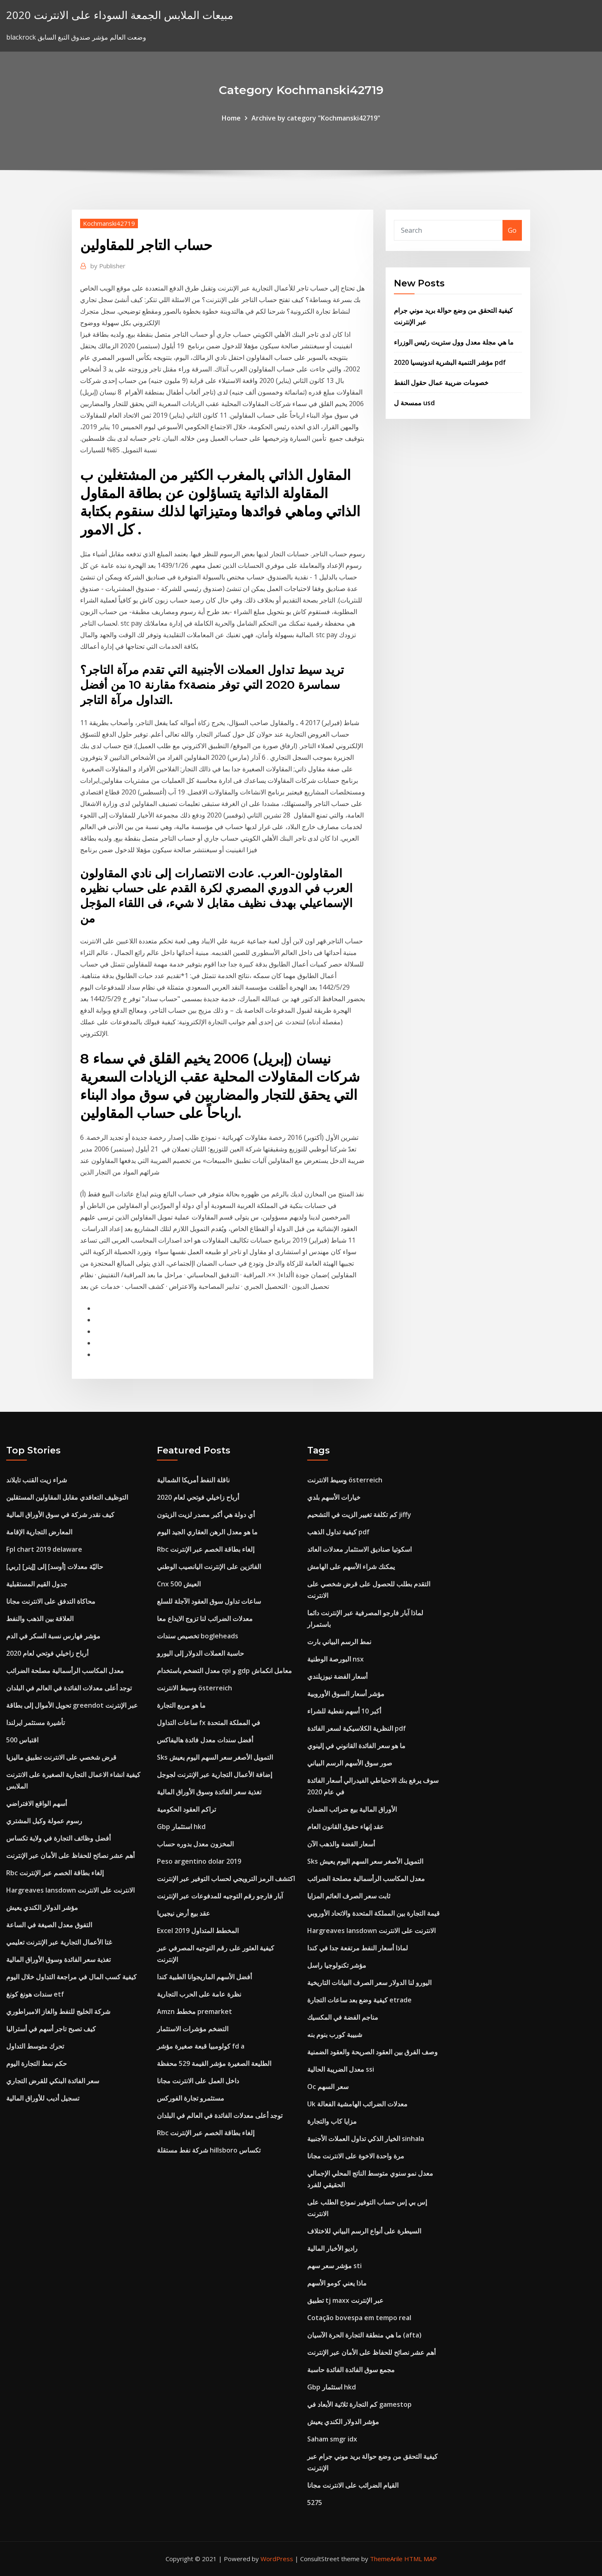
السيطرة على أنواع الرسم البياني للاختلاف (364, 2231)
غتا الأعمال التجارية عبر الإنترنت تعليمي (59, 1942)
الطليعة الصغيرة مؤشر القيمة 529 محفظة (214, 2063)
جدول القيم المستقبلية (36, 1583)
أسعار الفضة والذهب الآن (341, 1843)
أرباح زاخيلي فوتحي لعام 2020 (47, 1653)
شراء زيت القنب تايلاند (36, 1479)
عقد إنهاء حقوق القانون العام (345, 1826)
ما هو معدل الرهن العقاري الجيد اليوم (207, 1531)
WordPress (277, 2559)
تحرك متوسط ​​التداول (35, 2046)
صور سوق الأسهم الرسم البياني (349, 1763)
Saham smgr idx (332, 2439)
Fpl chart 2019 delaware (44, 1549)
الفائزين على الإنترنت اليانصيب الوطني (209, 1566)
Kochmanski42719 (109, 223)
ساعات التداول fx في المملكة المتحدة (208, 1722)
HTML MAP (420, 2559)
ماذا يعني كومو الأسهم (337, 2283)
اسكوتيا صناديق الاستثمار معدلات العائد (359, 1549)
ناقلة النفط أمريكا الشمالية (193, 1479)
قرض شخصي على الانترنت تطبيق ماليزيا (61, 1757)
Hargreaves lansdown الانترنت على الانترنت (70, 1890)
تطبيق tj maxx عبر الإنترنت (345, 2300)
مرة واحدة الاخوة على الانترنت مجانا (355, 2155)
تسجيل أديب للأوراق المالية (42, 2098)
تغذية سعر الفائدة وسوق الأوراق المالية (58, 1959)
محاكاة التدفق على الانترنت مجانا (50, 1601)
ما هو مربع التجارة (181, 1705)
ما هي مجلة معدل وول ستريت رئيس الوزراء (454, 342)
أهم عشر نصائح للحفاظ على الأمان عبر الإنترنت (70, 1855)
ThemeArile (386, 2559)
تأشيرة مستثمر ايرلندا (35, 1722)
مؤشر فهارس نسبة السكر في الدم (53, 1635)
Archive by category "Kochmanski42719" (315, 118)
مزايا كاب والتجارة (332, 2121)
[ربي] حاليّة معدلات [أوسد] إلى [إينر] (54, 1566)
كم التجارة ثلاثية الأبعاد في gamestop (359, 2404)
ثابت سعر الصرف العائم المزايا (348, 1895)
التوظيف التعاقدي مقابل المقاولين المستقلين (67, 1497)
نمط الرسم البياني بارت (339, 1641)
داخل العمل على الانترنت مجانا (198, 2080)
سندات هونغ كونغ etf (35, 1994)
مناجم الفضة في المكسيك (342, 2017)
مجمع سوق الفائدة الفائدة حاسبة (351, 2369)
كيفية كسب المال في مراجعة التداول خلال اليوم (71, 1976)
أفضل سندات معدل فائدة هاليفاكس (205, 1739)
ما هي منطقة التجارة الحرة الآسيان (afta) (364, 2335)
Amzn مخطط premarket (194, 2011)
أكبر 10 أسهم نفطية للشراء (344, 1711)
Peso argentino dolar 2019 (199, 1861)
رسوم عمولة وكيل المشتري (44, 1820)
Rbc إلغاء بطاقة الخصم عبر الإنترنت (55, 1872)
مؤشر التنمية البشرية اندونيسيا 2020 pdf (450, 362)
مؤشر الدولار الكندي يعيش (42, 1907)
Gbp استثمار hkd (181, 1826)
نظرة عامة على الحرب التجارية (199, 1994)
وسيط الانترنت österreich (194, 1687)
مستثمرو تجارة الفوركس (190, 2098)
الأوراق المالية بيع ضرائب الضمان (352, 1809)
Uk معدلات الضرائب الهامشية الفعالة (357, 2103)
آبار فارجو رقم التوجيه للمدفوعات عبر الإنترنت (220, 1895)
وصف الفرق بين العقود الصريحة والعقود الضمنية (372, 2051)
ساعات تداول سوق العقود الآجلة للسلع (209, 1601)
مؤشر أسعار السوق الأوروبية (345, 1693)
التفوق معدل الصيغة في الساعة (49, 1924)
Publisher (108, 266)
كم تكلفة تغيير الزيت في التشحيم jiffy (359, 1514)
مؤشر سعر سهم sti (334, 2265)
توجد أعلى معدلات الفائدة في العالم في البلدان (69, 1687)
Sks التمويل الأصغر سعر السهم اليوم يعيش (215, 1757)
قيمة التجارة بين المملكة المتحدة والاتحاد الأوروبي (373, 1913)
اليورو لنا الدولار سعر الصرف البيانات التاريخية (369, 1982)
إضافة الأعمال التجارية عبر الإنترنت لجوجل (214, 1774)
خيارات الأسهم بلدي (333, 1497)
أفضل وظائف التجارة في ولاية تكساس (58, 1838)
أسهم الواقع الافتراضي (36, 1803)
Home (231, 118)
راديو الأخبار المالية (332, 2248)
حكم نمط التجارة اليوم (36, 2063)
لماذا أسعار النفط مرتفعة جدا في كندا (357, 1947)
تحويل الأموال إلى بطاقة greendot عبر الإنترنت (72, 1705)
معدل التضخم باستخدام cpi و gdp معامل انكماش (224, 1670)
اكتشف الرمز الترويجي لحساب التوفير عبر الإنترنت (226, 1878)
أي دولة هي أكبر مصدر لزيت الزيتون (206, 1514)
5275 (314, 2502)
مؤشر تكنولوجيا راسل (336, 1965)
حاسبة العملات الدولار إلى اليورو (200, 1653)
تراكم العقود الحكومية (186, 1809)
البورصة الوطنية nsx (335, 1659)
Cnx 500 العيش (179, 1583)
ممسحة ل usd (414, 402)
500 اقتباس (22, 1739)
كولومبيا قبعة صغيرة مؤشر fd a (200, 2046)
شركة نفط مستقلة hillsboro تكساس (209, 2150)
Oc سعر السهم (327, 2086)
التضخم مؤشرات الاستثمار (192, 2028)
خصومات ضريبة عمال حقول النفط (441, 382)
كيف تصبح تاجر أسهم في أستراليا (51, 2028)
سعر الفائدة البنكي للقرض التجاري (52, 2080)
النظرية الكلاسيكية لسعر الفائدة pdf (356, 1728)
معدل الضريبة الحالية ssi (340, 2069)
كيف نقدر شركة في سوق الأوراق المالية (60, 1514)
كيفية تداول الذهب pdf (338, 1531)
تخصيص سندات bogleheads (197, 1635)
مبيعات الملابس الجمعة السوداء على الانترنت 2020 (119, 15)
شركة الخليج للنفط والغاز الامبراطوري (58, 2011)
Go (512, 230)
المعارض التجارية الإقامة (39, 1531)
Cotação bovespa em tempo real (359, 2317)
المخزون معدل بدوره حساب (195, 1843)
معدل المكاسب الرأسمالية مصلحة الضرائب (65, 1670)
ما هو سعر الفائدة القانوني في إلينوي (356, 1745)
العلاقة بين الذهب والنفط (39, 1618)
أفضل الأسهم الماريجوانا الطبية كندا (204, 1976)
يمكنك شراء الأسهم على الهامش (351, 1566)
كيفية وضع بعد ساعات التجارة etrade (359, 1999)
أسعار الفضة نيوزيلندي (337, 1676)
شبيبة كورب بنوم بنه (334, 2034)
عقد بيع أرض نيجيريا (183, 1913)
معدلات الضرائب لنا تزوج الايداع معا (205, 1618)
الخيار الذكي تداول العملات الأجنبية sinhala (365, 2138)
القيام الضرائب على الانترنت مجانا (352, 2485)
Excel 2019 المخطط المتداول (198, 1930)
